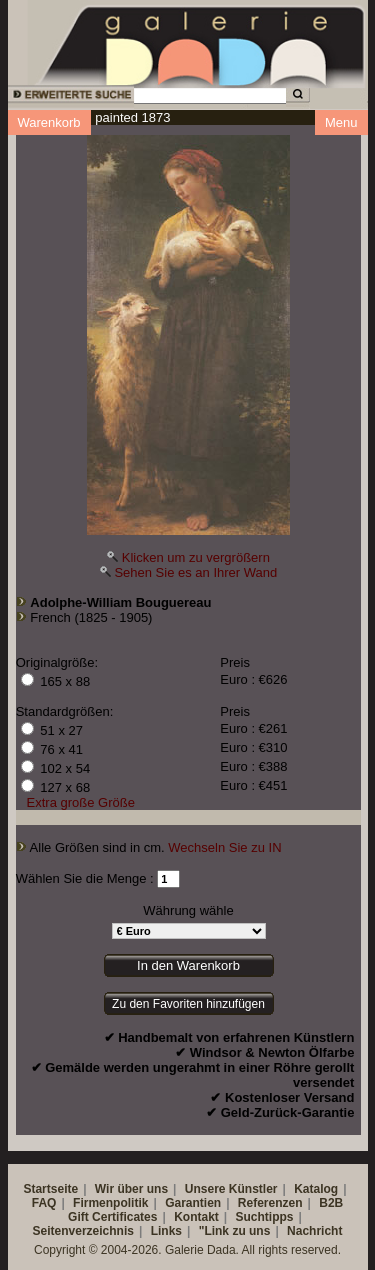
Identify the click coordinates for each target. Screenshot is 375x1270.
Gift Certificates (112, 1217)
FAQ (44, 1203)
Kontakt (196, 1217)
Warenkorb (49, 122)
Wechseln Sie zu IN (224, 847)
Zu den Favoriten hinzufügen (188, 1004)
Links (166, 1231)
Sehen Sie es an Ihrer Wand (195, 572)
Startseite (50, 1189)
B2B (331, 1203)
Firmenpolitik (110, 1203)
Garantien (193, 1203)
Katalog (316, 1189)
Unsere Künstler (231, 1189)
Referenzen (270, 1203)
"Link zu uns (235, 1231)
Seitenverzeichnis (83, 1231)
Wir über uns (131, 1189)
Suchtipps (265, 1217)
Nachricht (314, 1231)
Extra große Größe (81, 802)
